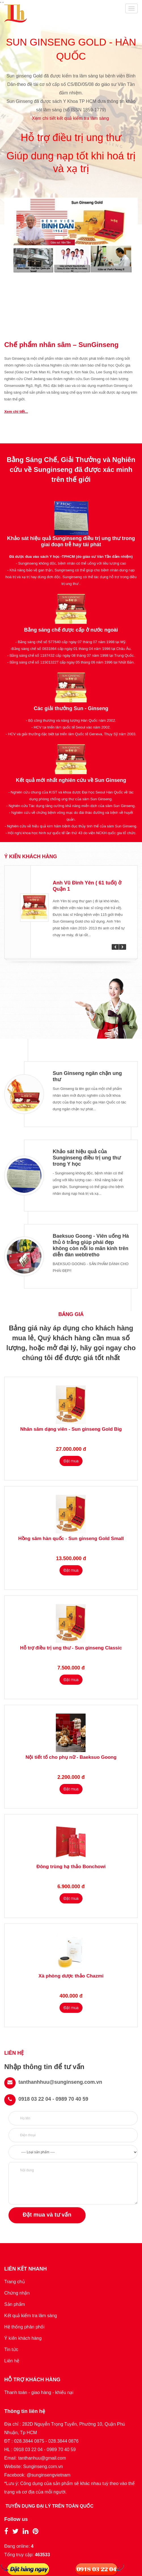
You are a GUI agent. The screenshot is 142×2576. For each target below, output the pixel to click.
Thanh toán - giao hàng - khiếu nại (38, 2392)
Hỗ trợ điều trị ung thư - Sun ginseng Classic (71, 1648)
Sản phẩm (14, 2304)
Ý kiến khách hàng (23, 2338)
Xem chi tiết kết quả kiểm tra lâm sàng (71, 118)
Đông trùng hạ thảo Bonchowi (71, 1866)
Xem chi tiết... (16, 411)
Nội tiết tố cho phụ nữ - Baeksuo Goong (71, 1757)
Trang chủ (14, 2281)
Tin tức (11, 2349)
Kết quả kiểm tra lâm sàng (30, 2315)
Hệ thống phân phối (24, 2327)
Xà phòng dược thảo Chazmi (71, 1976)
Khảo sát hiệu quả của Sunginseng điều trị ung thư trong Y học (87, 1158)
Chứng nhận (16, 2293)
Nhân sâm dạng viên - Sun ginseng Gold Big (71, 1429)
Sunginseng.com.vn (43, 2466)
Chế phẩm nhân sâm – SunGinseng (61, 344)
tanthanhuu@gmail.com (42, 2458)
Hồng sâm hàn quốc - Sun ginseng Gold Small (71, 1538)
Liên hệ (11, 2360)
